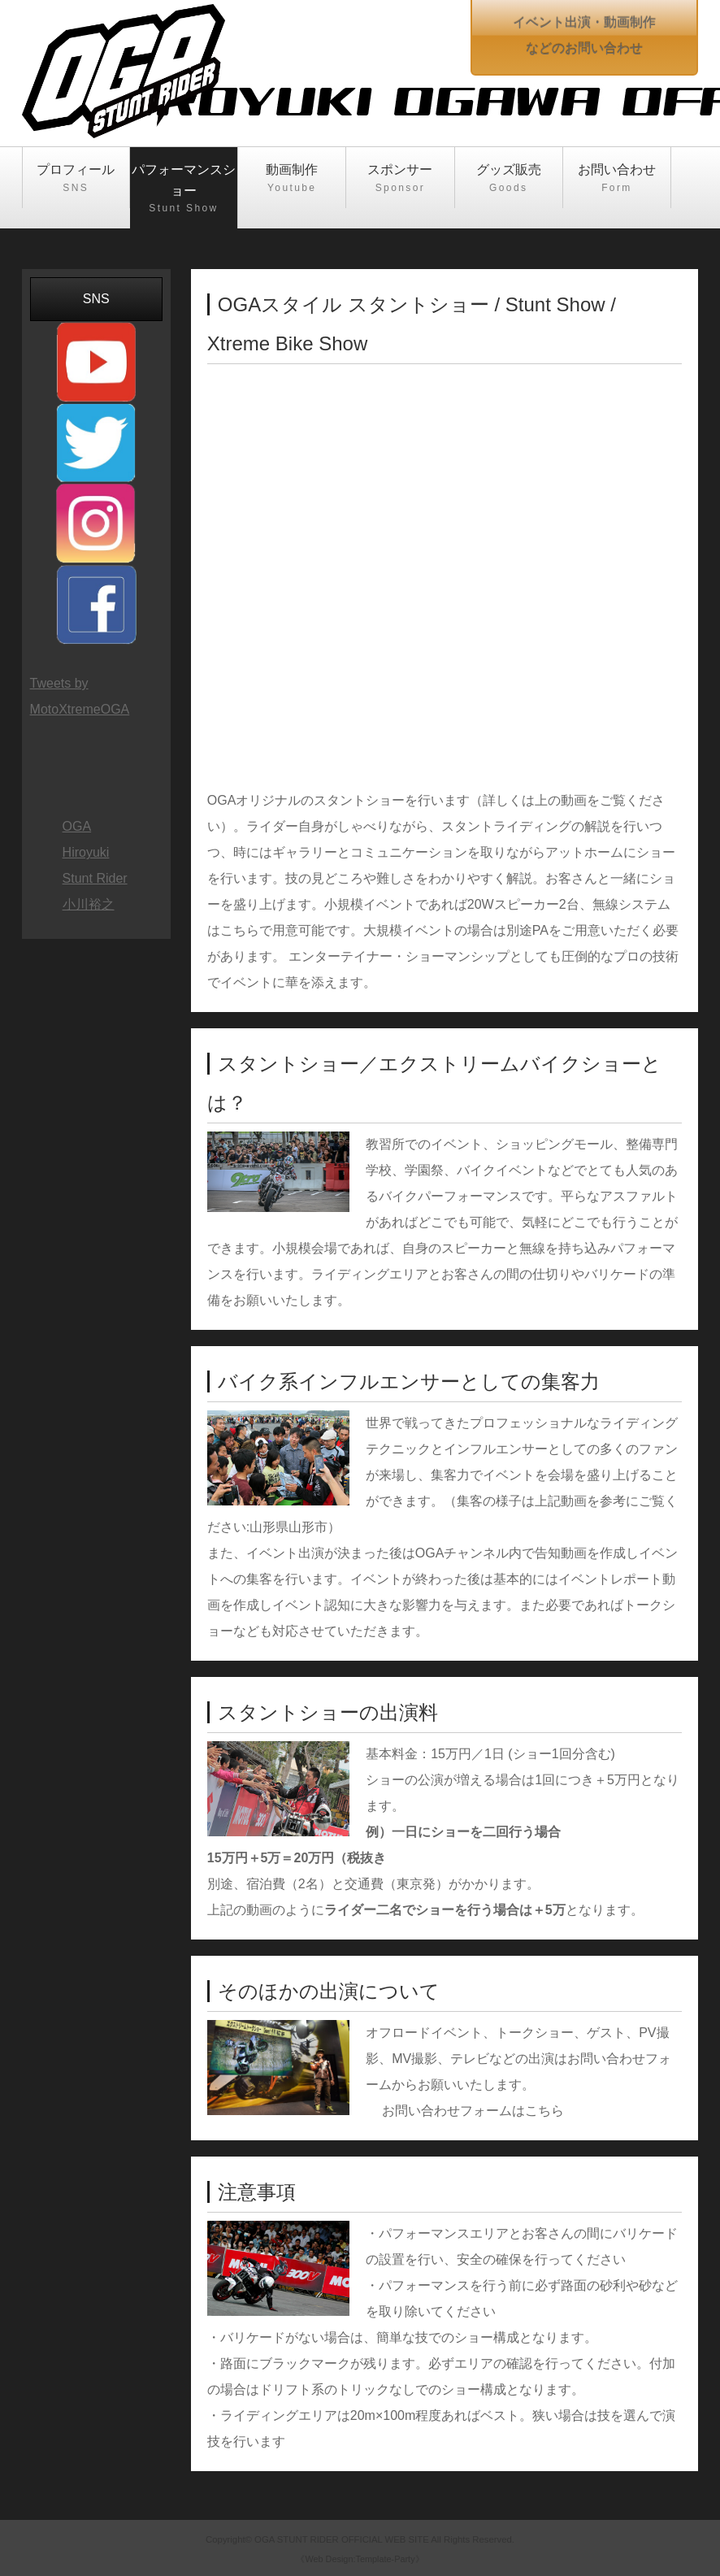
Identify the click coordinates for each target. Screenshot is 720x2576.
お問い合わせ (616, 179)
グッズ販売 (508, 179)
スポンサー (399, 179)
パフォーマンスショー (183, 189)
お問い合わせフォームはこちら (473, 2111)
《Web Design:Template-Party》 (359, 2559)
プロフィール (76, 179)
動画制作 (291, 179)
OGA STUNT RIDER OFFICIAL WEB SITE (341, 2539)
